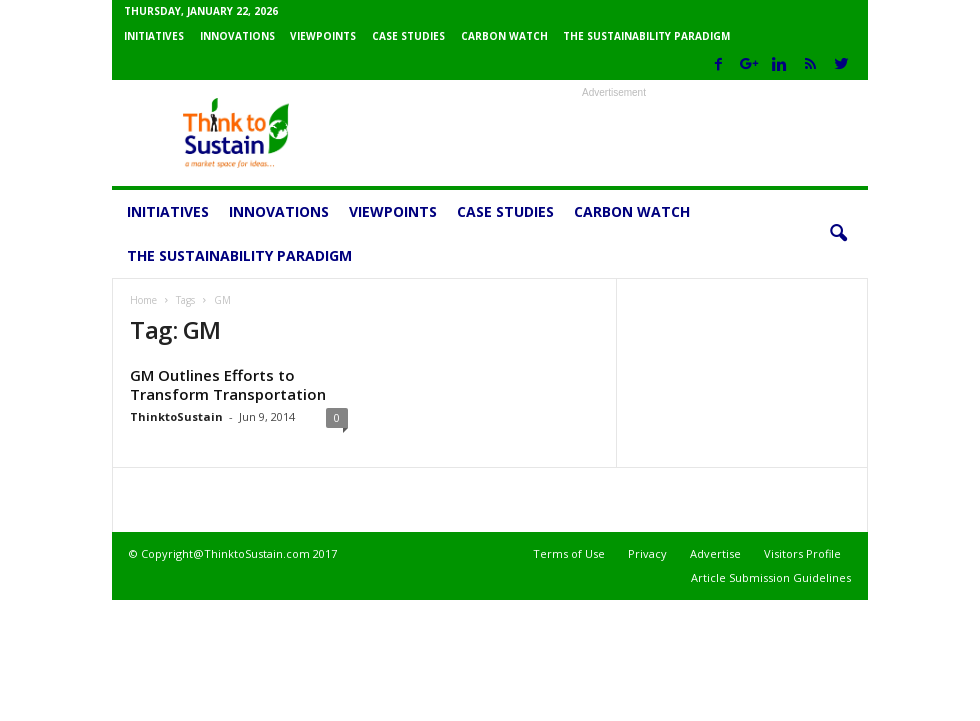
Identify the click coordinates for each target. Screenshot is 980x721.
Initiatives (154, 36)
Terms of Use (569, 553)
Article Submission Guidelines (771, 577)
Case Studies (408, 36)
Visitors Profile (802, 553)
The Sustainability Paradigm (646, 36)
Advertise (715, 553)
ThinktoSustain (176, 416)
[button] (838, 234)
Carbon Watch (504, 36)
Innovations (237, 36)
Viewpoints (323, 36)
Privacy (647, 553)
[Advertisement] (614, 133)
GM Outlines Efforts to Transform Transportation (228, 384)
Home (143, 300)
